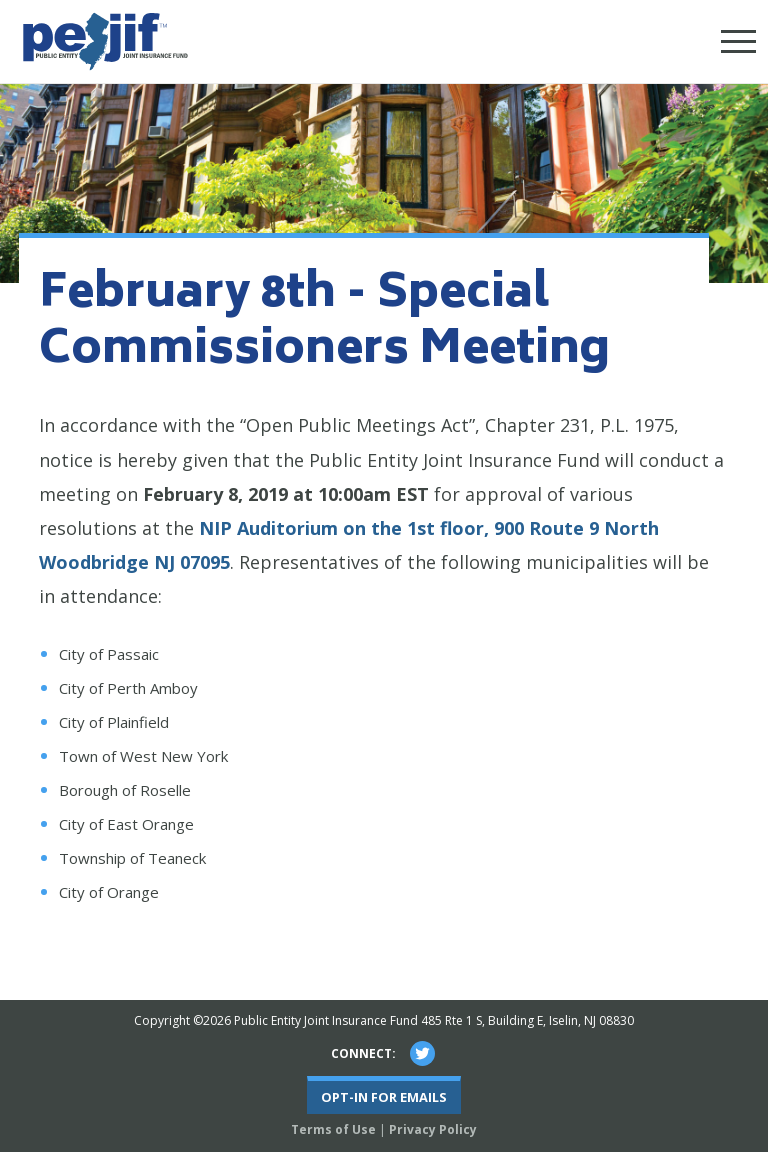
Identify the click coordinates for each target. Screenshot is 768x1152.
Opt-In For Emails (384, 1097)
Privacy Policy (433, 1129)
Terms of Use (333, 1129)
